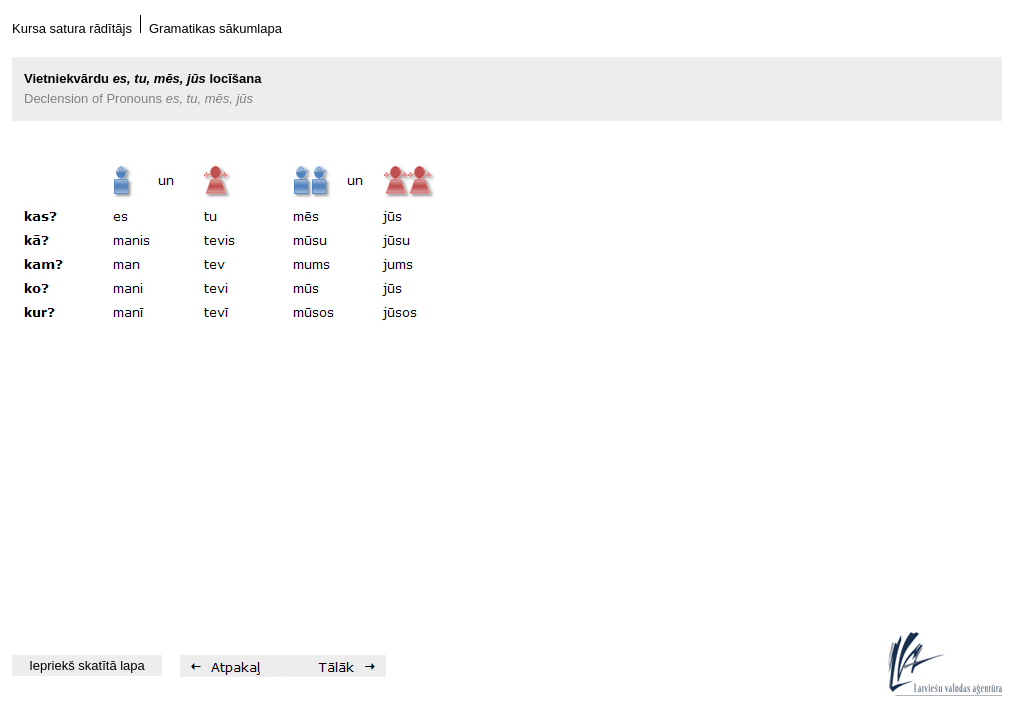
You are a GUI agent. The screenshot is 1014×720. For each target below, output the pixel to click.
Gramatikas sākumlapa (215, 28)
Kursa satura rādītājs (72, 28)
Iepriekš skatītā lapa (87, 665)
